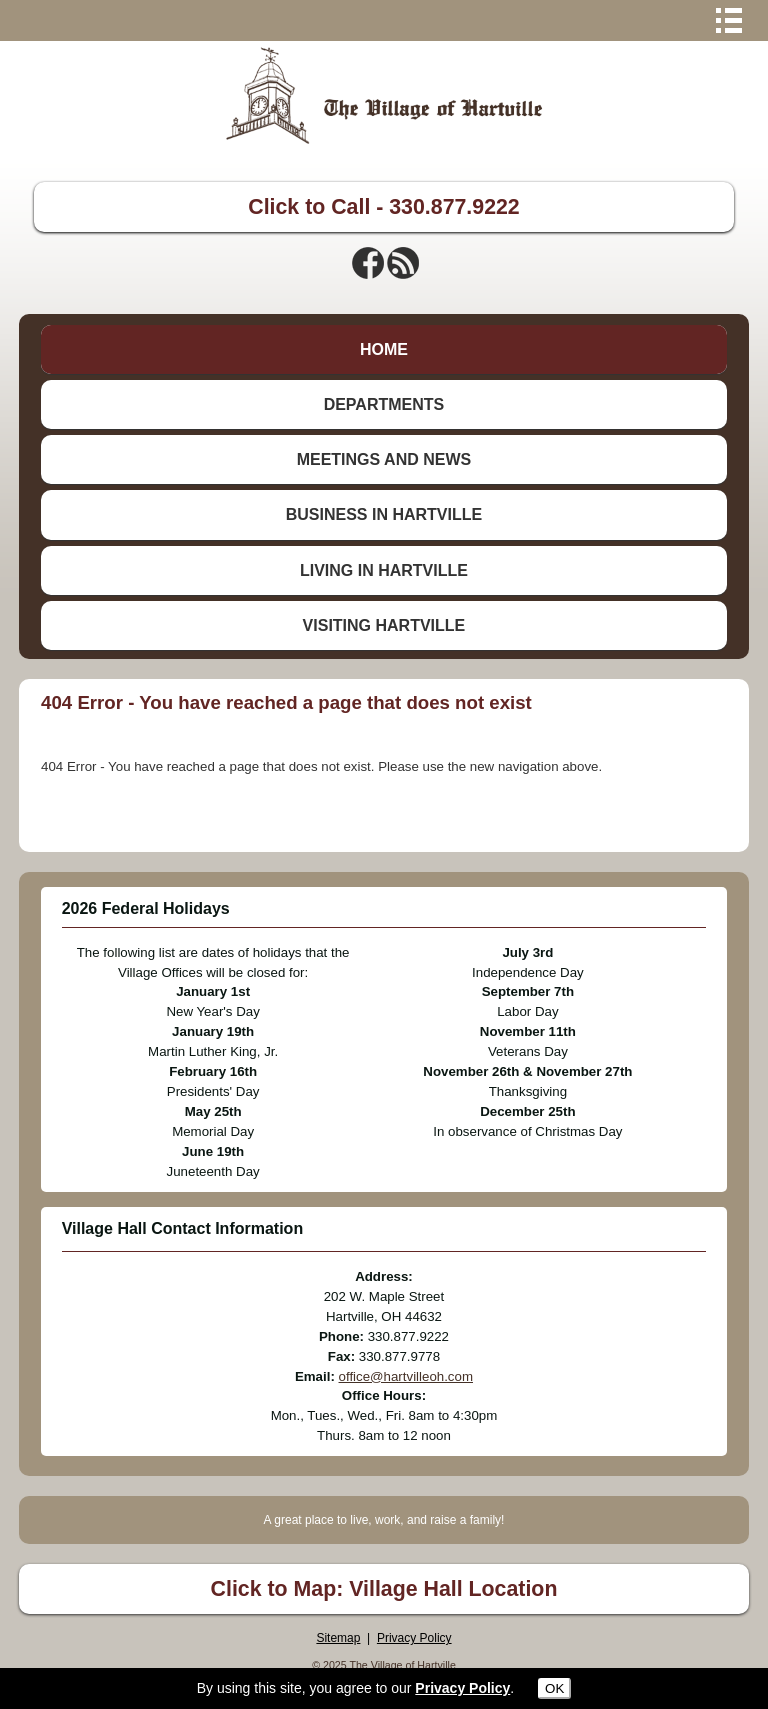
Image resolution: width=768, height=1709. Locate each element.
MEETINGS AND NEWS (384, 459)
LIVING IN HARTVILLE (384, 570)
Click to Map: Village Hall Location (384, 1589)
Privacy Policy (414, 1638)
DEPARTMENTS (384, 404)
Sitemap (338, 1638)
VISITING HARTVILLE (384, 625)
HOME (384, 349)
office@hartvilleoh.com (406, 1376)
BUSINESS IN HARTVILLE (384, 514)
